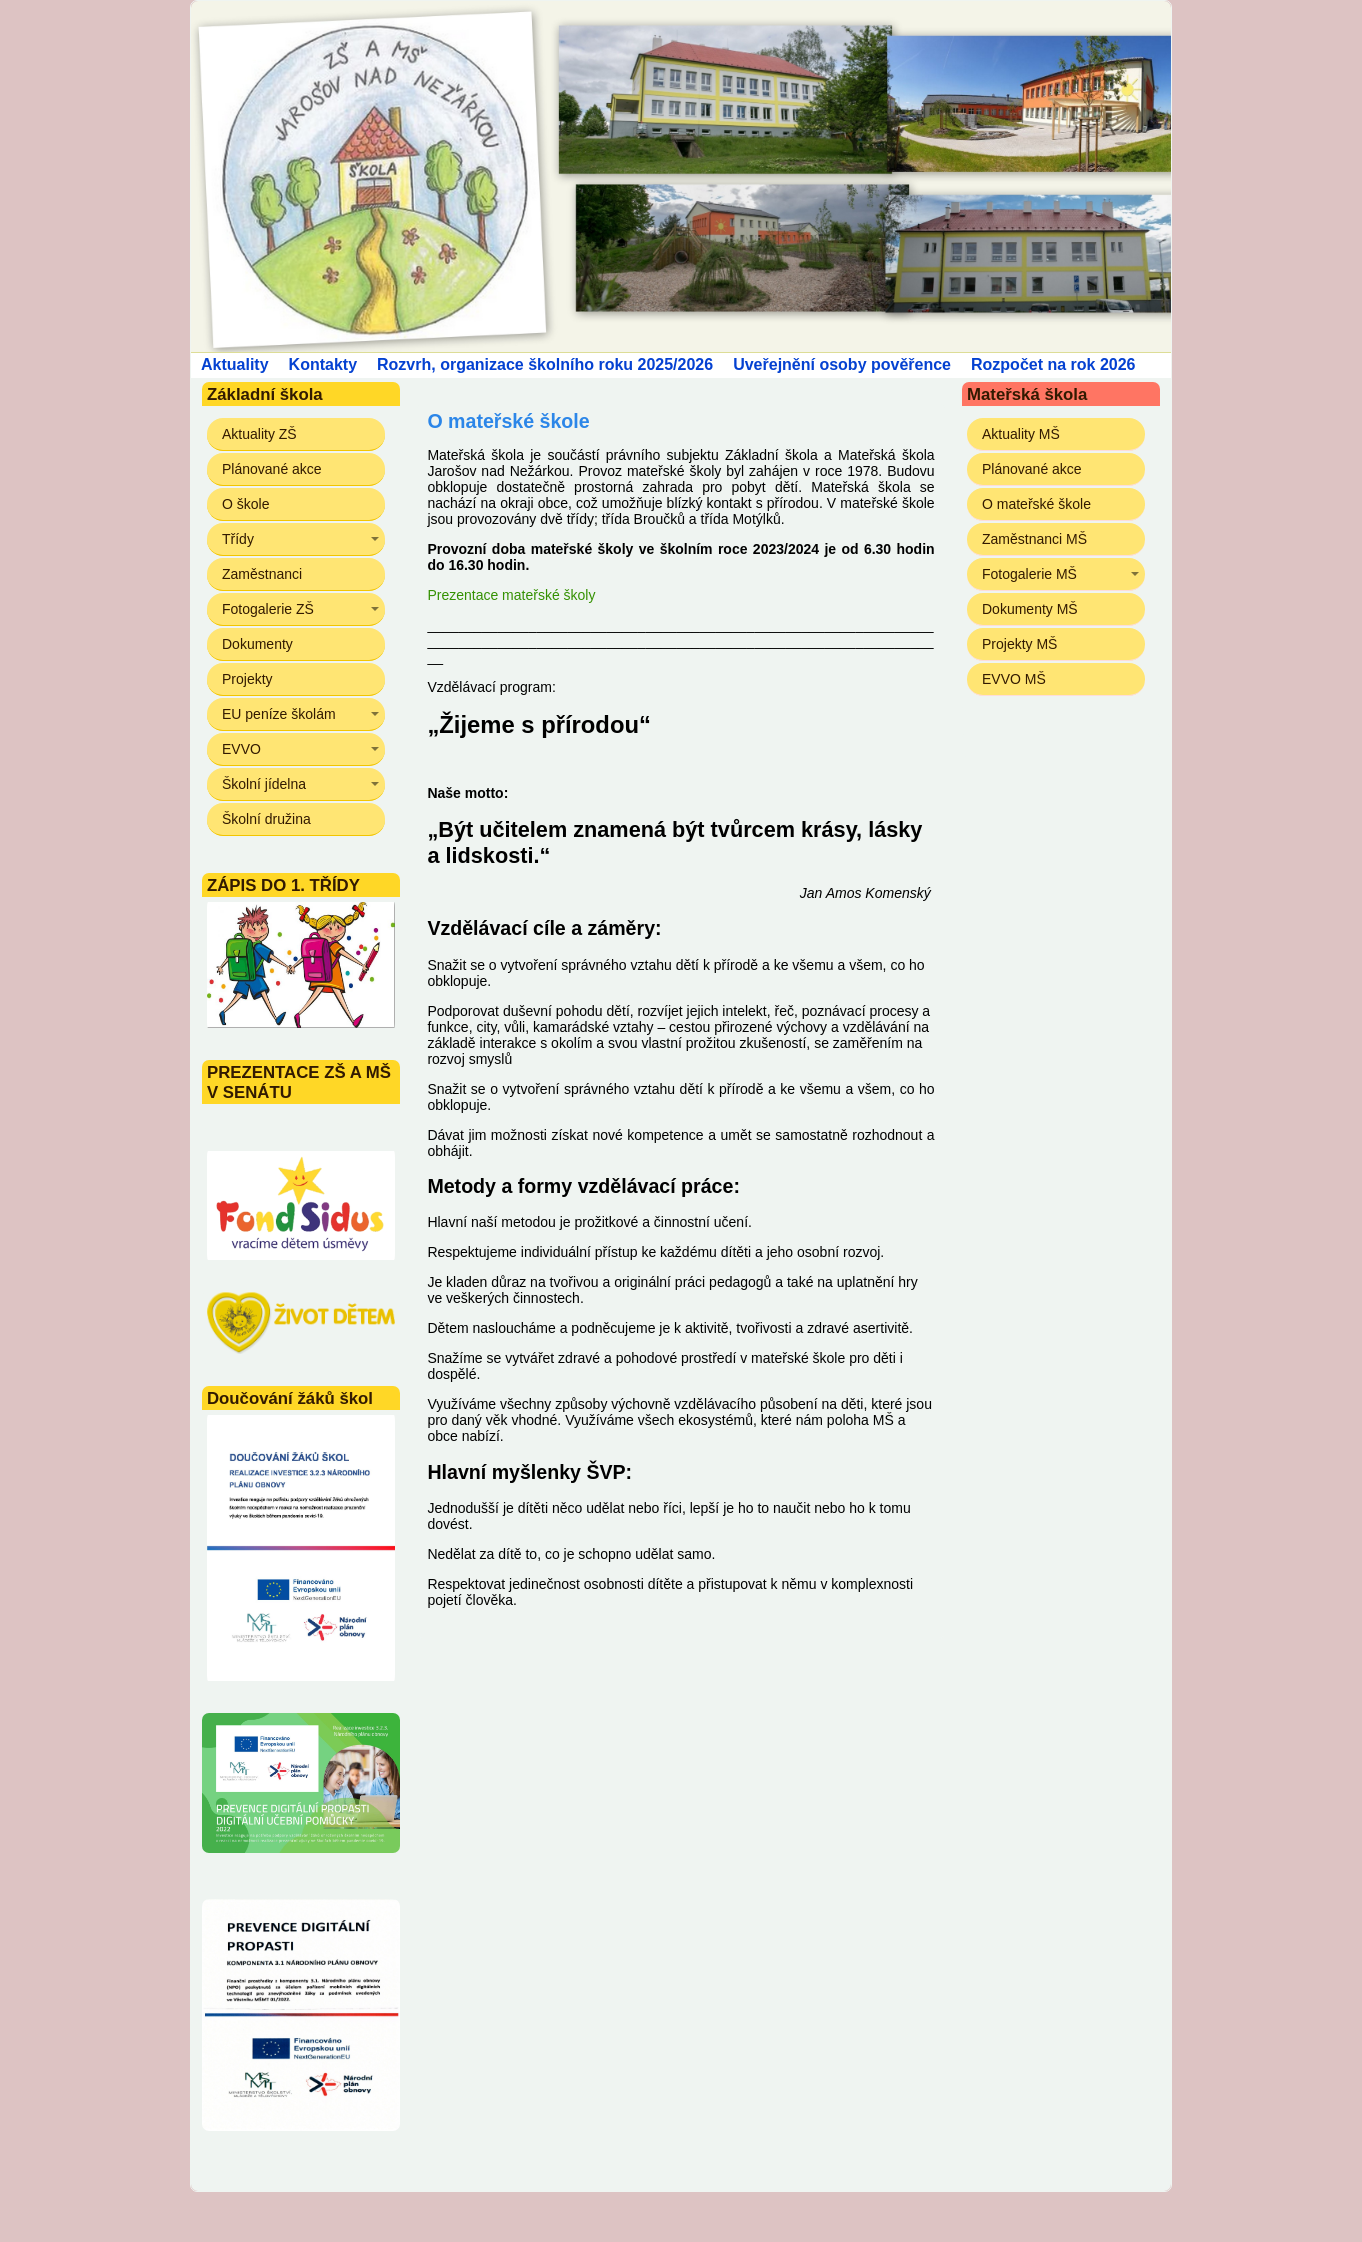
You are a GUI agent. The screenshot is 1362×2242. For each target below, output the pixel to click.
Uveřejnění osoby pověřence (842, 364)
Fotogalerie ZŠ (268, 609)
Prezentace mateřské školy (511, 595)
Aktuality (235, 364)
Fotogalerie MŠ (1029, 574)
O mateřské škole (1036, 504)
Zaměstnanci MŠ (1034, 539)
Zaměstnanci (262, 574)
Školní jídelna (264, 784)
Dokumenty (257, 644)
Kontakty (323, 364)
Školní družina (266, 819)
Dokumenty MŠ (1030, 609)
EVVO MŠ (1014, 679)
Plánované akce (272, 469)
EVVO (241, 749)
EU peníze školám (279, 714)
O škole (245, 504)
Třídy (238, 539)
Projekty (247, 679)
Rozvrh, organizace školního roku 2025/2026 (545, 364)
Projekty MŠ (1019, 644)
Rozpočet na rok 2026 (1053, 364)
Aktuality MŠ (1021, 434)
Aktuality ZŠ (259, 434)
